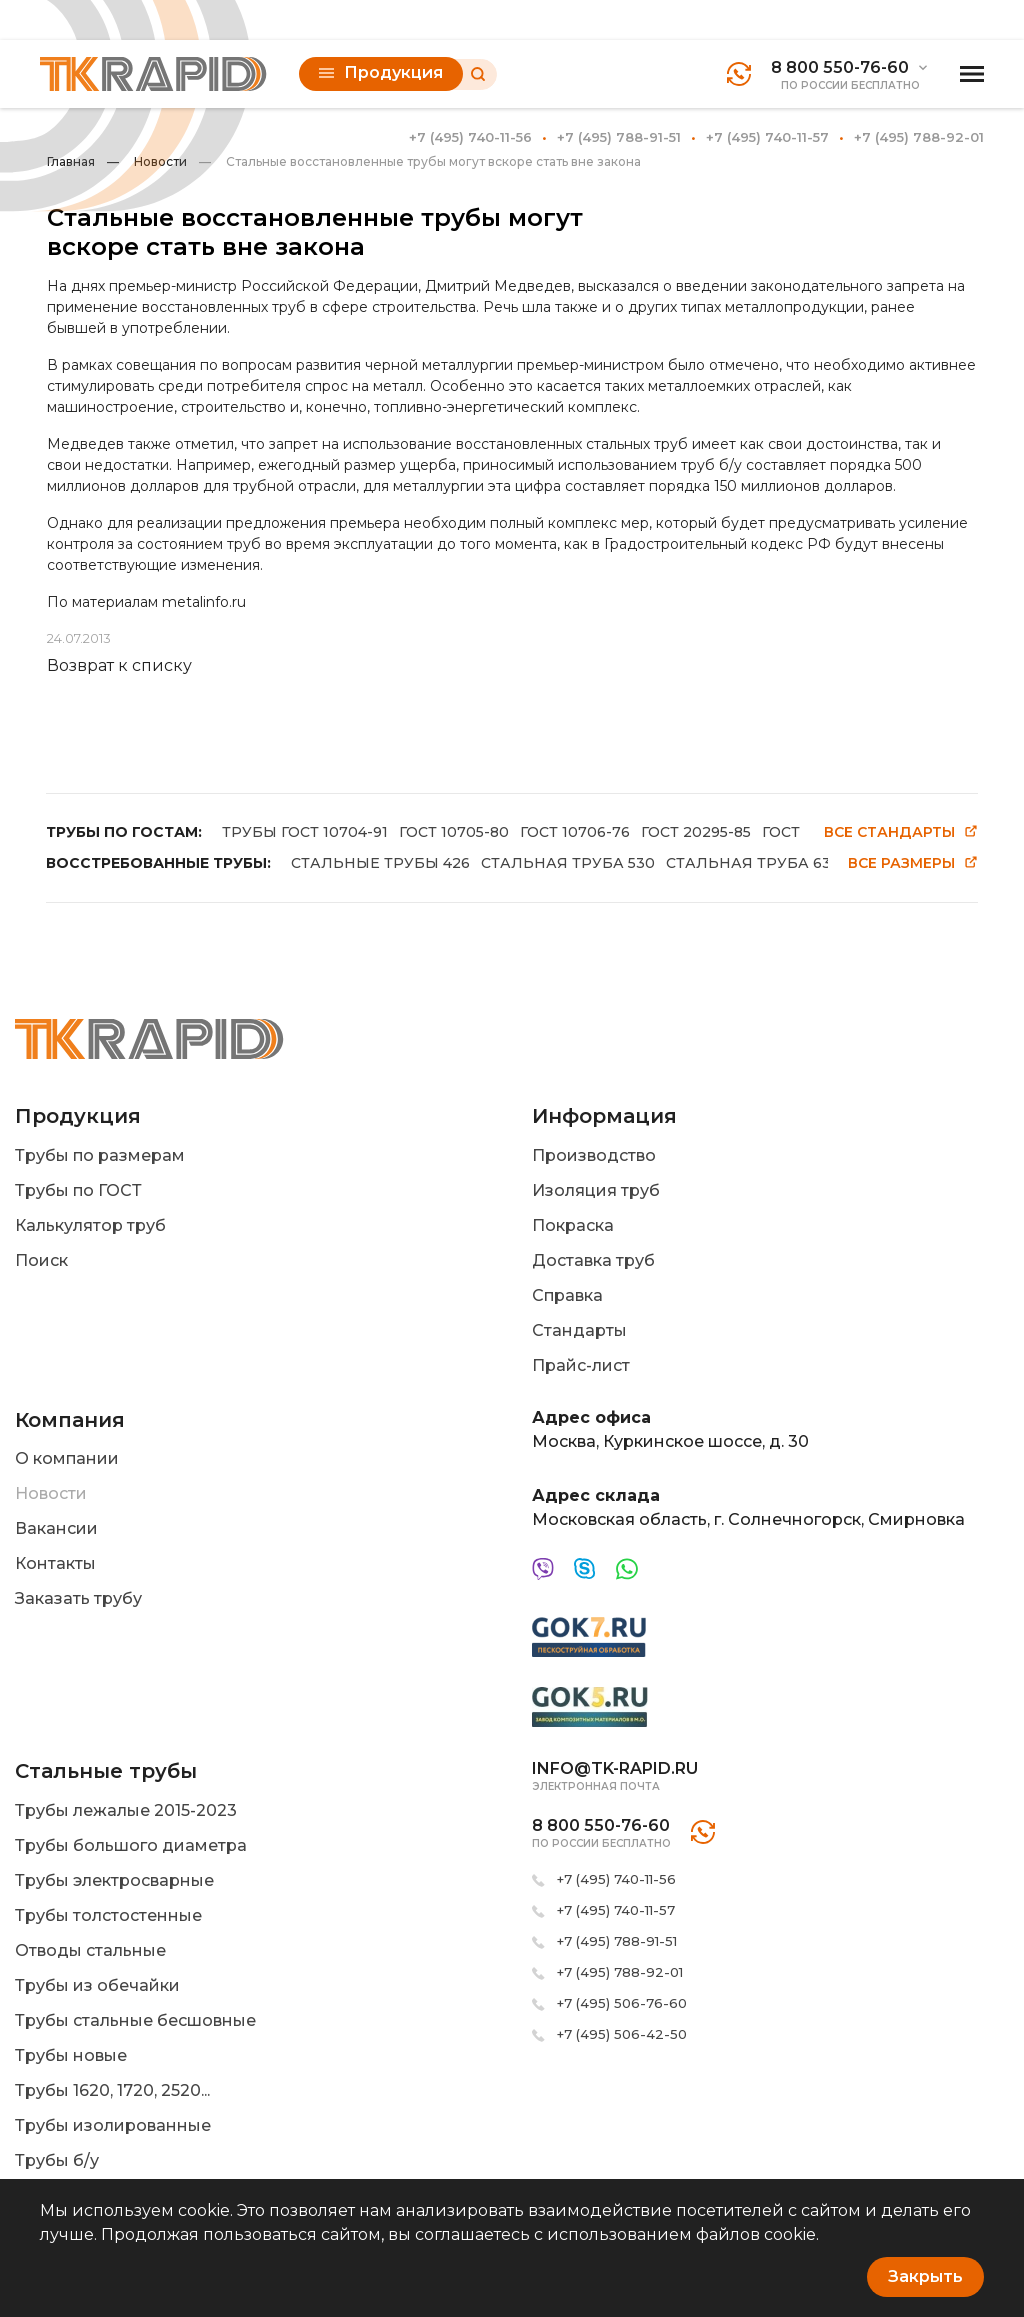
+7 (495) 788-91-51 (619, 137)
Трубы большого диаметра (131, 1845)
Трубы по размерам (100, 1155)
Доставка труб (593, 1260)
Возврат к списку (119, 665)
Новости (147, 161)
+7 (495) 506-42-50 (622, 2034)
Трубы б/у (57, 2160)
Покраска (573, 1225)
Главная (71, 161)
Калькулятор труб (90, 1225)
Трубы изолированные (113, 2125)
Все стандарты (901, 832)
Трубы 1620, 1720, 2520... (112, 2090)
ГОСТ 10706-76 (575, 832)
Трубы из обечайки (97, 1985)
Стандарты (579, 1330)
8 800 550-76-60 (840, 67)
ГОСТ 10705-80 (454, 832)
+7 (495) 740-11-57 (767, 137)
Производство (594, 1155)
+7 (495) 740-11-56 (470, 137)
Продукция (381, 72)
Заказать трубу (78, 1598)
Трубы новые (71, 2055)
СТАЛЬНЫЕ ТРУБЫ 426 (380, 863)
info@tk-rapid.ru (615, 1768)
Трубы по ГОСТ (78, 1190)
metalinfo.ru (204, 602)
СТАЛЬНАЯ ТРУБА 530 (568, 863)
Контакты (55, 1563)
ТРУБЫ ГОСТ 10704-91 (305, 832)
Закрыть (925, 2276)
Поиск (41, 1260)
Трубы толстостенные (108, 1915)
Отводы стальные (90, 1950)
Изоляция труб (596, 1190)
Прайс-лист (581, 1365)
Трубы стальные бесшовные (135, 2020)
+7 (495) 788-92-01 (919, 137)
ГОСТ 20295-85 (696, 832)
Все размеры (913, 863)
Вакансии (56, 1528)
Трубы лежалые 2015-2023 (126, 1810)
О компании (67, 1458)
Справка (567, 1295)
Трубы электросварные (114, 1880)
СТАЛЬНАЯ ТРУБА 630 (753, 863)
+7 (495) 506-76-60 (622, 2003)
